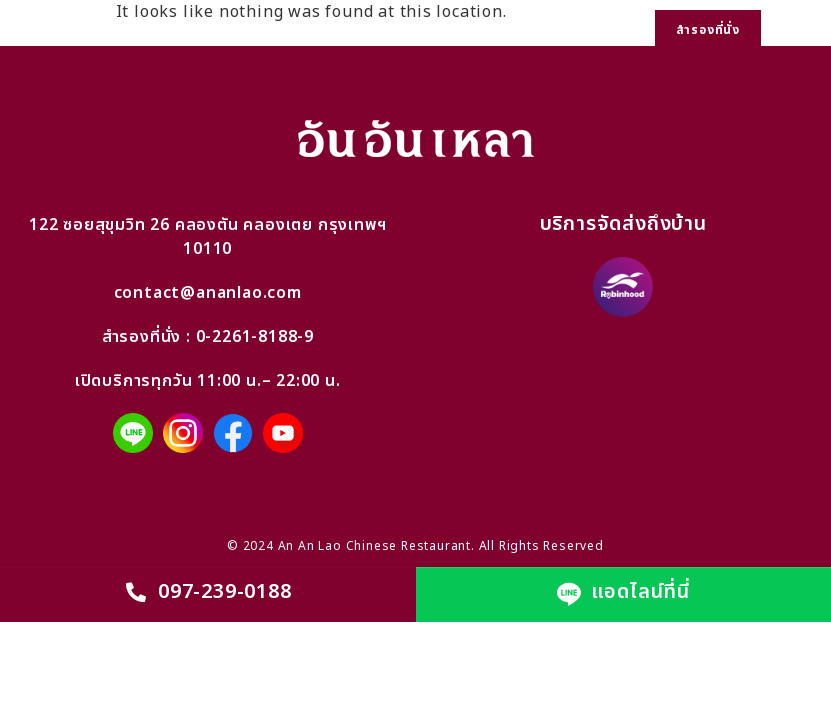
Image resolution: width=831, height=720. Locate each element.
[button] (796, 31)
